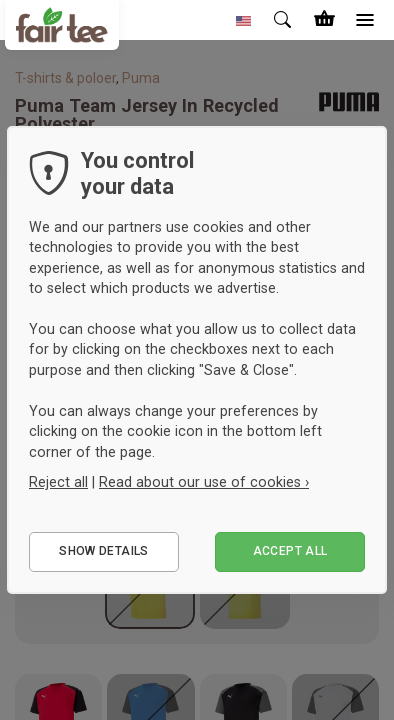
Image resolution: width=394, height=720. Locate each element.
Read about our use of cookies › (204, 482)
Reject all (58, 482)
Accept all (290, 551)
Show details (103, 551)
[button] (244, 20)
